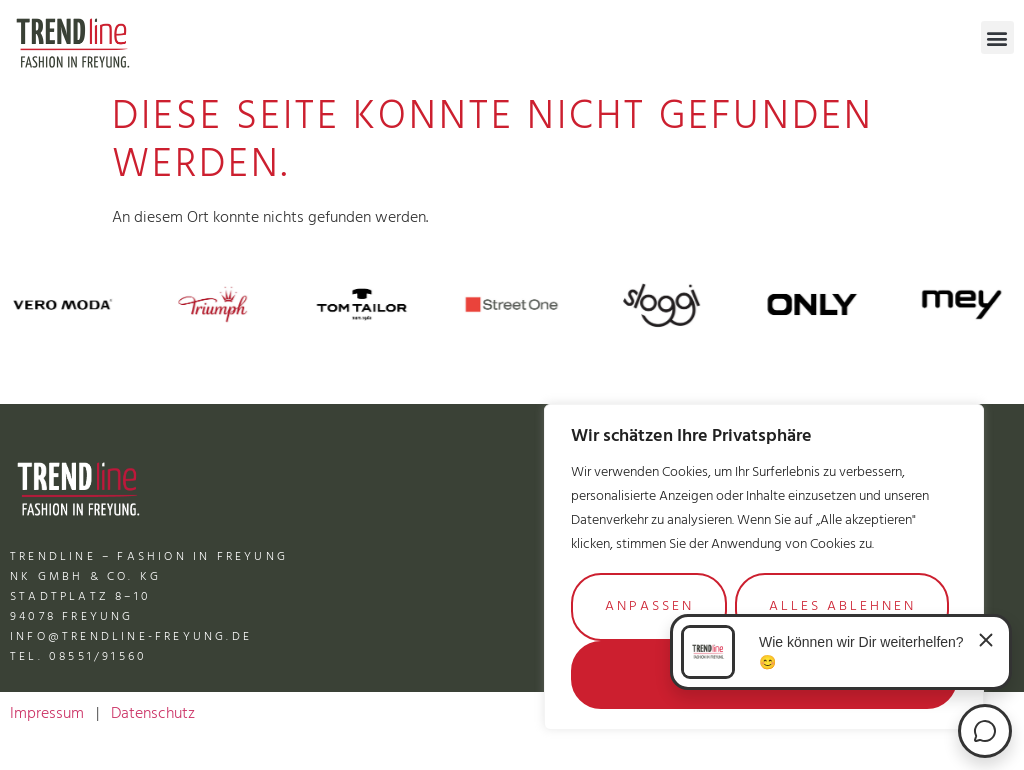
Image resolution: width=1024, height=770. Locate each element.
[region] (764, 567)
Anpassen (649, 606)
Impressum (47, 714)
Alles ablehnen (842, 606)
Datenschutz (153, 714)
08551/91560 (98, 657)
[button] (997, 37)
